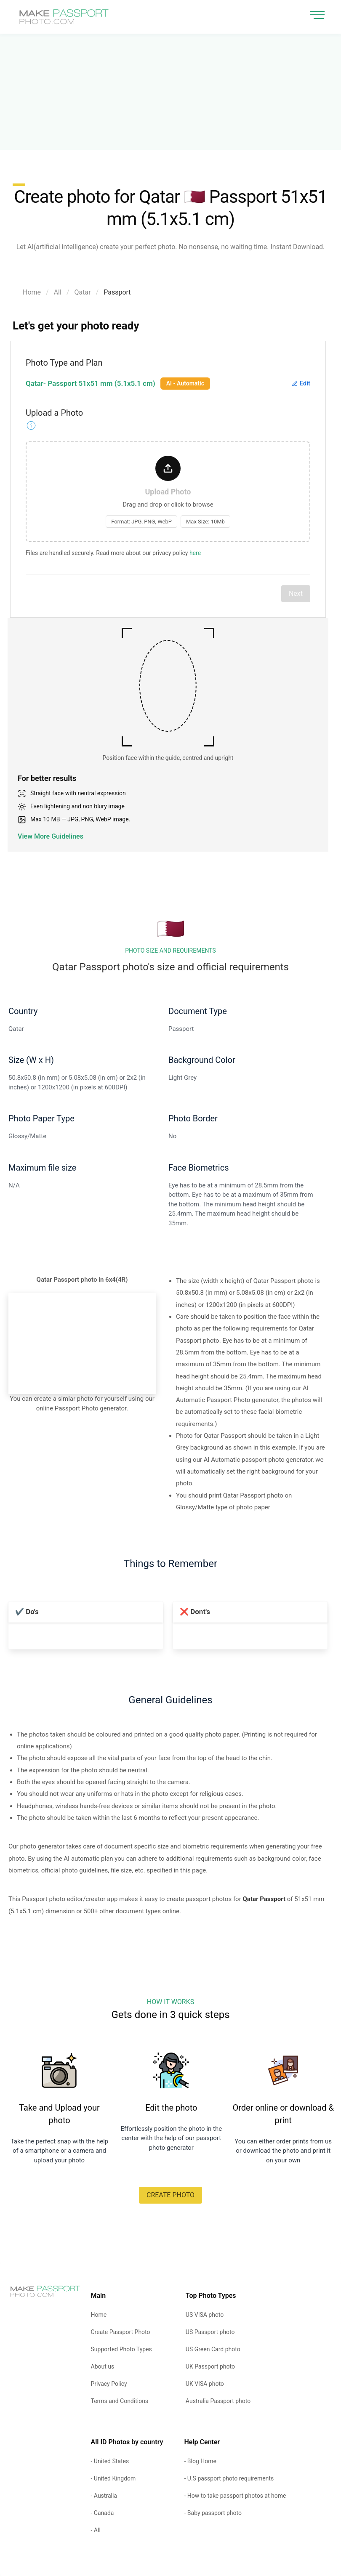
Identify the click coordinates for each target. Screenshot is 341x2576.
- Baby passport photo (212, 2513)
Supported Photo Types (121, 2349)
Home (32, 292)
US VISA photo (205, 2314)
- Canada (102, 2513)
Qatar (83, 292)
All (57, 292)
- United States (110, 2461)
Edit (301, 383)
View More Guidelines (50, 836)
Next (296, 594)
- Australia (104, 2495)
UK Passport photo (210, 2366)
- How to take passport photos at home (235, 2495)
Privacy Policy (109, 2383)
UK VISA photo (205, 2383)
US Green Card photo (213, 2349)
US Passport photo (210, 2332)
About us (103, 2366)
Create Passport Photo (120, 2332)
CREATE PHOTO (170, 2195)
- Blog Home (200, 2461)
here (195, 553)
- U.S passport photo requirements (229, 2478)
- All (96, 2530)
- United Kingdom (113, 2478)
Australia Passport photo (218, 2401)
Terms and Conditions (120, 2401)
